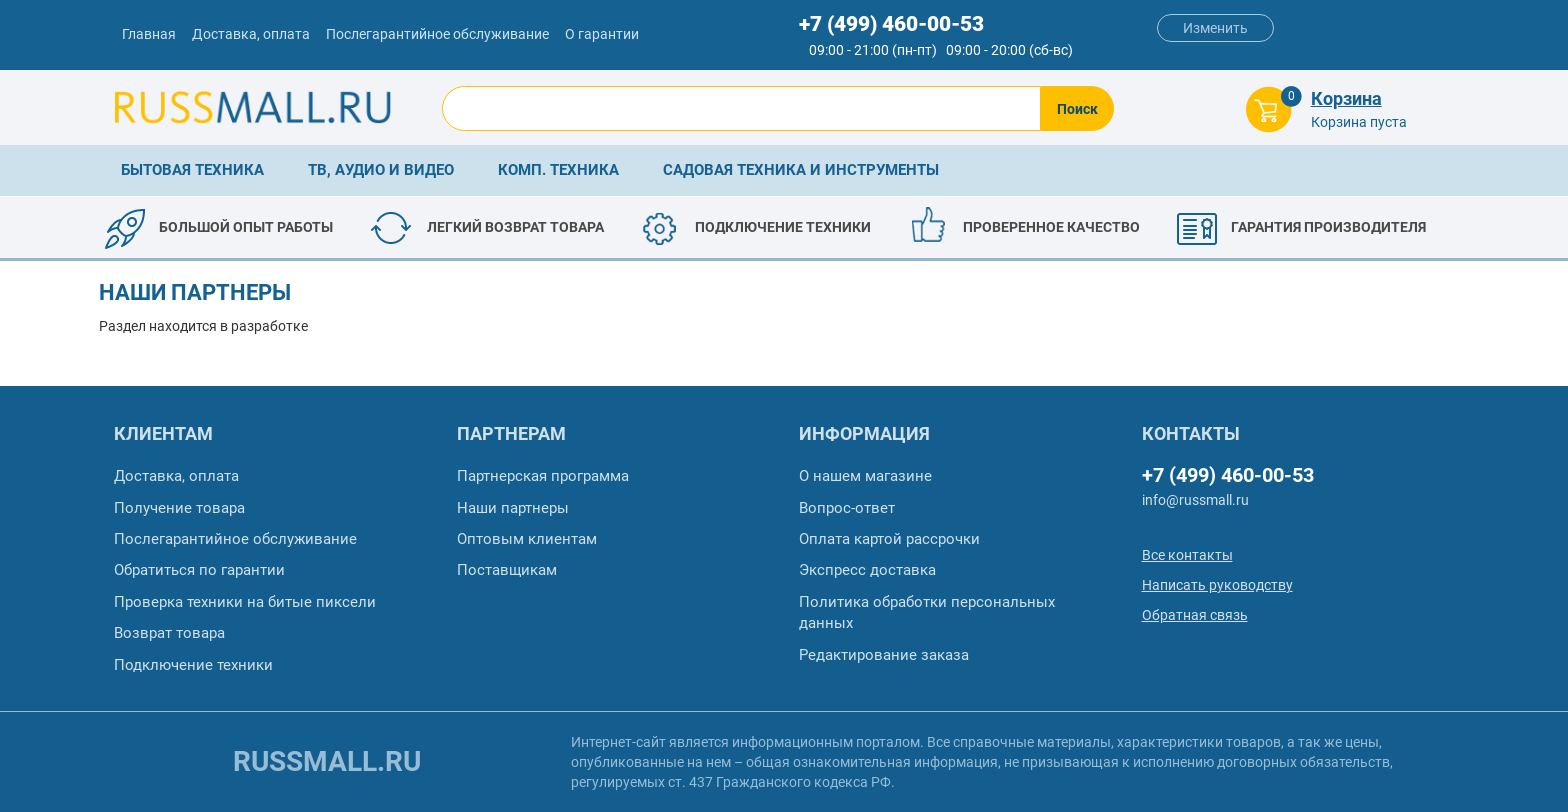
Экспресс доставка (867, 570)
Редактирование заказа (884, 655)
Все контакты (1187, 555)
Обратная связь (1195, 615)
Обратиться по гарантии (199, 570)
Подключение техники (193, 665)
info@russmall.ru (1195, 500)
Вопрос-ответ (847, 508)
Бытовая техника (192, 170)
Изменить (1215, 28)
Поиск (1077, 109)
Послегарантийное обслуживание (437, 34)
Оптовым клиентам (527, 539)
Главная (149, 34)
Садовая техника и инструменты (801, 170)
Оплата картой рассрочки (889, 539)
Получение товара (179, 508)
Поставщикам (507, 570)
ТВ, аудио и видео (381, 170)
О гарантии (602, 34)
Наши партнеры (513, 508)
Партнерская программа (543, 476)
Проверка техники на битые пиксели (245, 602)
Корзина (1346, 98)
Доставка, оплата (251, 34)
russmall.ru (327, 761)
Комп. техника (558, 170)
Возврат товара (169, 633)
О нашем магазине (865, 476)
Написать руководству (1217, 585)
